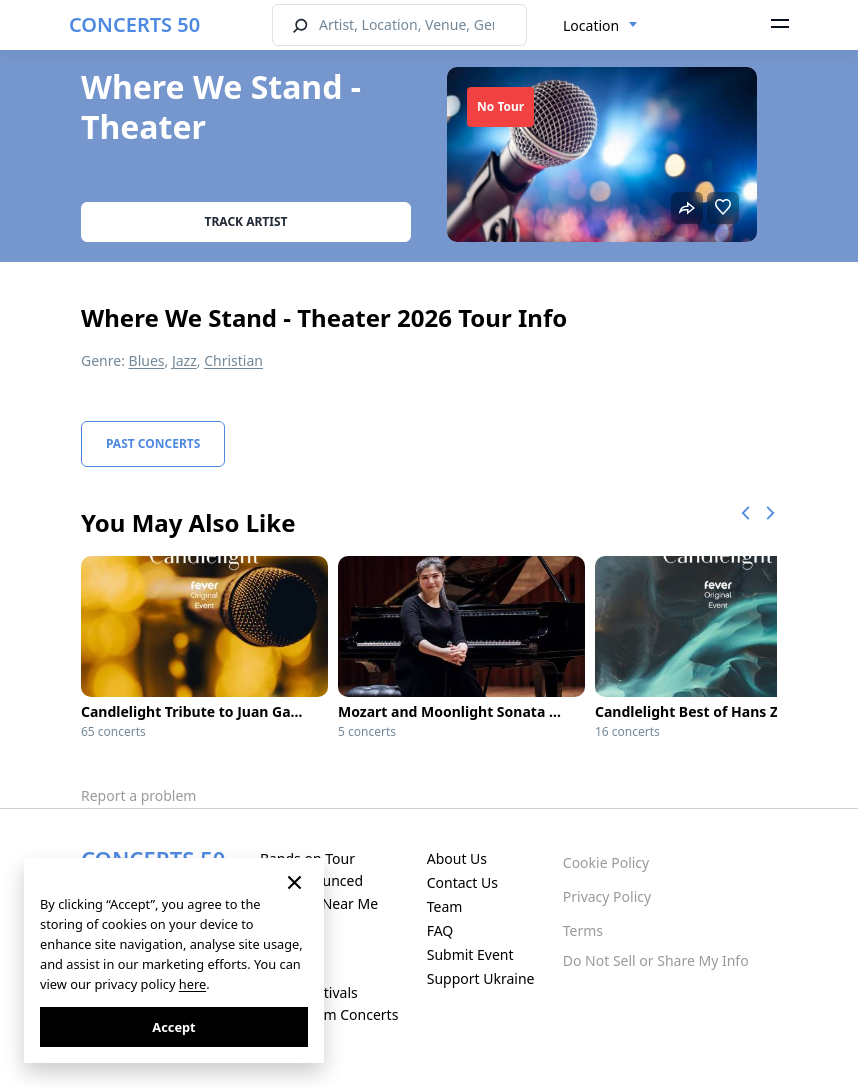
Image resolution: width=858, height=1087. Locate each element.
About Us (457, 858)
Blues (147, 360)
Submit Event (470, 954)
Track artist (246, 221)
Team (445, 906)
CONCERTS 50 (134, 24)
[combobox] (600, 26)
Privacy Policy (607, 896)
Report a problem (138, 795)
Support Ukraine (481, 978)
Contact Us (462, 882)
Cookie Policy (606, 862)
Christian (233, 360)
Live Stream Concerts (329, 1014)
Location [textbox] (591, 25)
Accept (173, 1027)
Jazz (184, 360)
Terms (583, 930)
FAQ (440, 930)
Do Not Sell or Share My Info (656, 960)
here (192, 984)
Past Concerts (153, 443)
